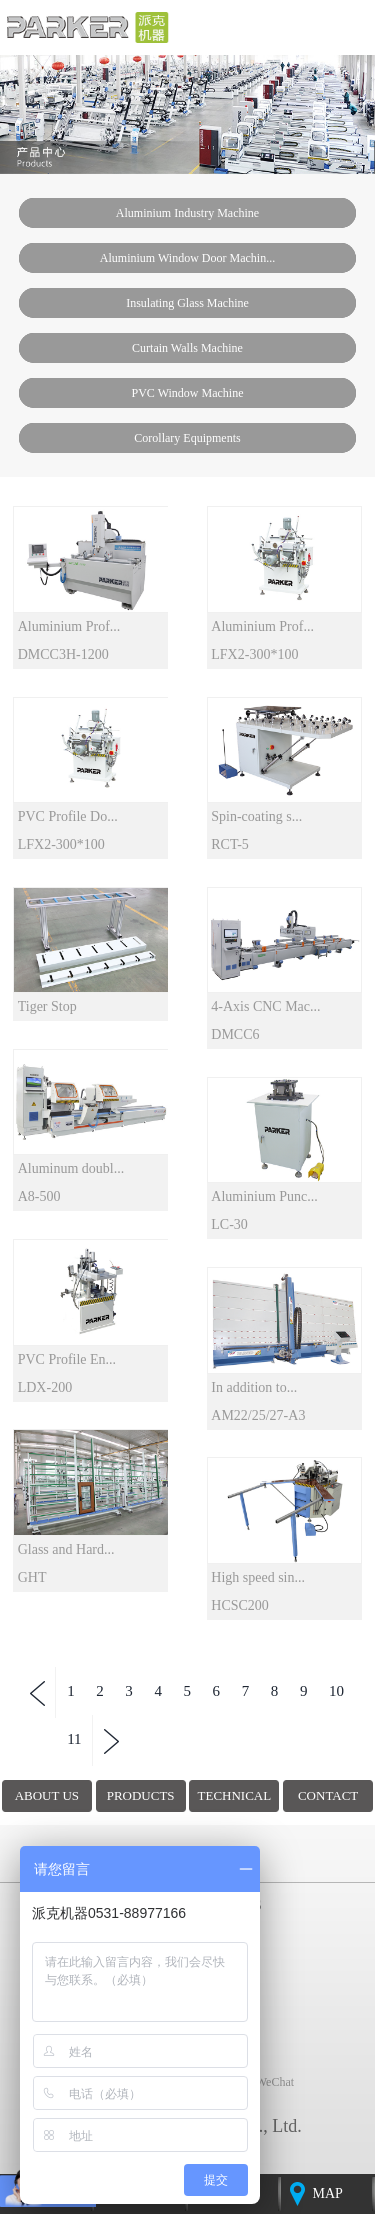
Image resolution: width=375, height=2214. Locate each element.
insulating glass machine (187, 303)
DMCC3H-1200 (63, 654)
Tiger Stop (47, 1006)
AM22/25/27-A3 (258, 1415)
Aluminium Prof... (69, 626)
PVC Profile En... (67, 1359)
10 (336, 1691)
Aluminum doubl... (71, 1168)
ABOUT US (47, 1795)
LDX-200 (45, 1387)
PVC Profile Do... (68, 816)
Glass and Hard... (66, 1549)
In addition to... (254, 1387)
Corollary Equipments (187, 438)
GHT (32, 1577)
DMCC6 (235, 1034)
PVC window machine (188, 393)
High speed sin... (258, 1577)
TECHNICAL (235, 1795)
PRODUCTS (141, 1795)
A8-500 (39, 1196)
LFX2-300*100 (254, 654)
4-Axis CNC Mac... (265, 1006)
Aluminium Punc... (264, 1196)
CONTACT (328, 1795)
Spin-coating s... (256, 816)
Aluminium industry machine (187, 213)
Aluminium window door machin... (187, 258)
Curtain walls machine (187, 348)
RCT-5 (230, 844)
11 (74, 1739)
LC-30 (229, 1224)
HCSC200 (240, 1605)
